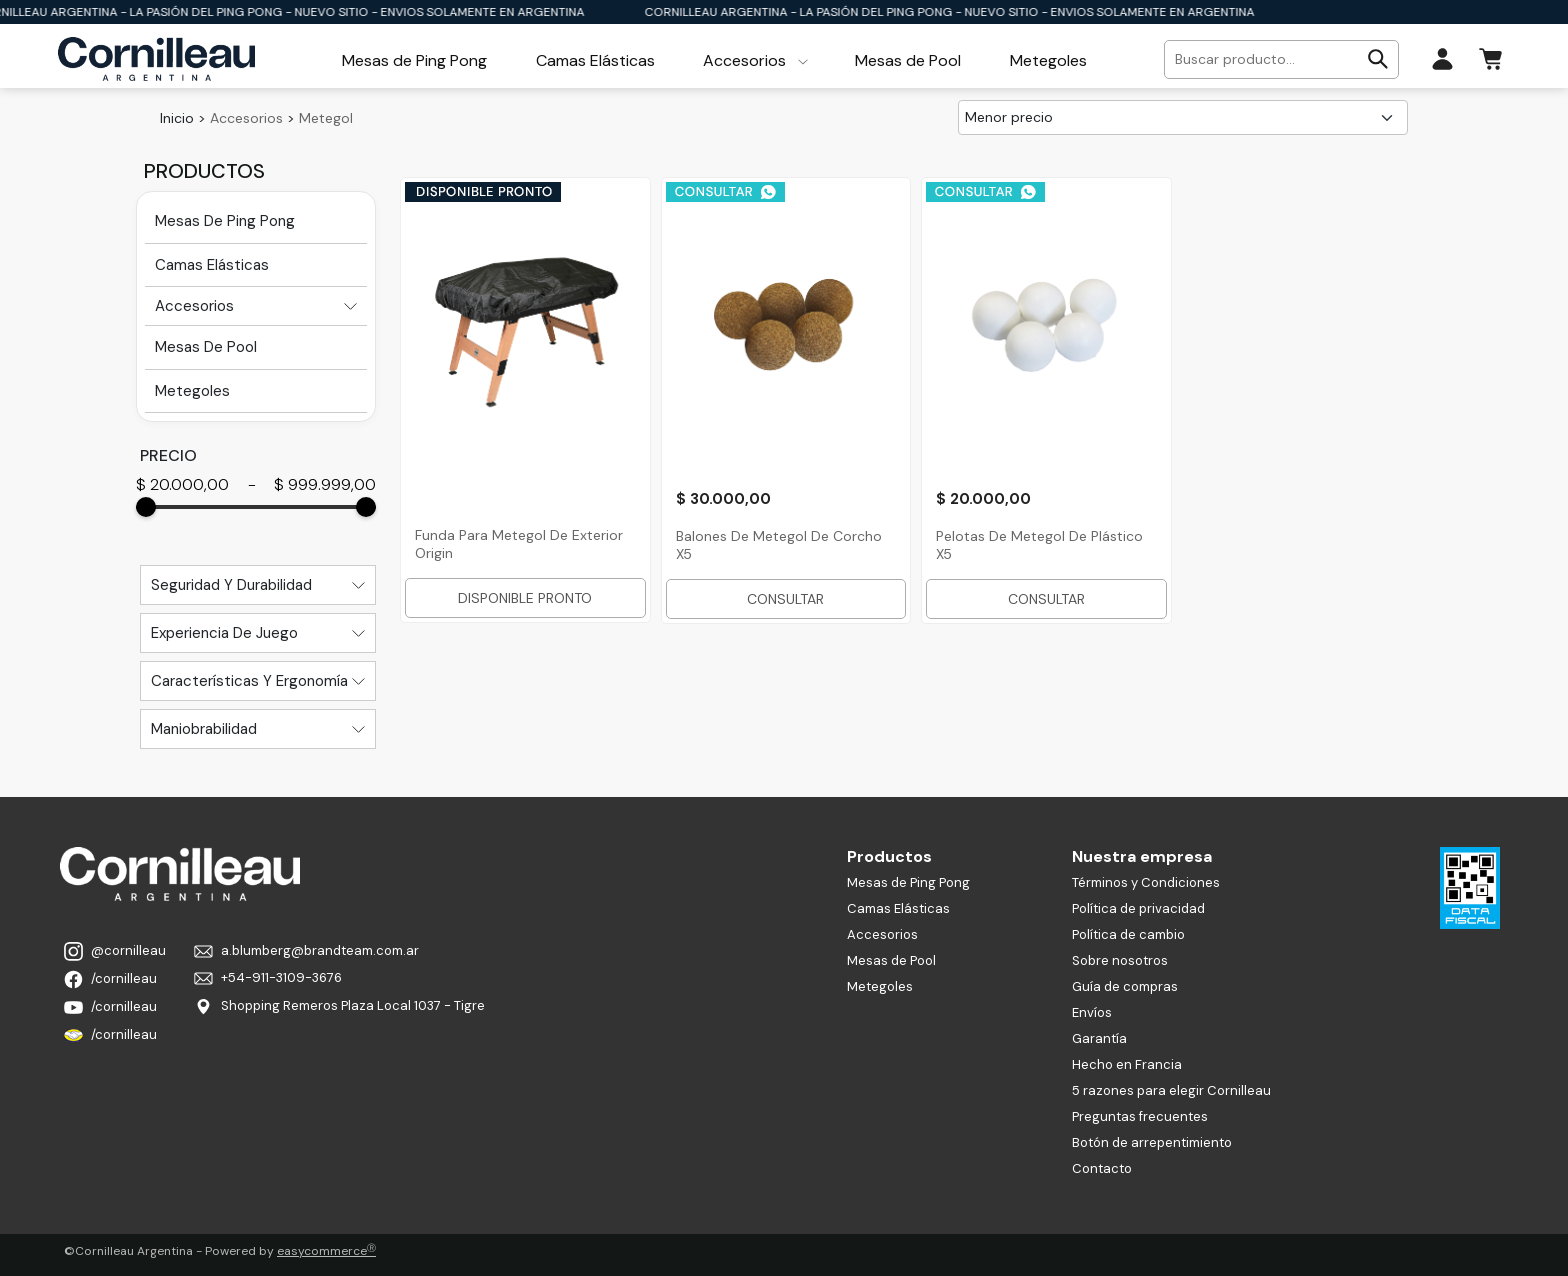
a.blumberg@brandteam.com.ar (306, 950)
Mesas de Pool (891, 960)
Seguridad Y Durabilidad (231, 585)
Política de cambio (1128, 934)
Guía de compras (1125, 986)
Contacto (1102, 1168)
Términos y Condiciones (1146, 882)
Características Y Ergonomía (249, 681)
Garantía (1099, 1038)
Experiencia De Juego (224, 633)
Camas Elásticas (898, 908)
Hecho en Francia (1127, 1064)
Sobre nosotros (1120, 960)
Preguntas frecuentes (1140, 1116)
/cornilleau (110, 979)
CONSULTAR (785, 599)
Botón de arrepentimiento (1152, 1142)
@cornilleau (115, 951)
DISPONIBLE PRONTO (525, 598)
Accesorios (246, 118)
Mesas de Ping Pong (908, 882)
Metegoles (880, 986)
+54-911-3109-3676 (268, 977)
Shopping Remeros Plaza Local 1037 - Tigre (339, 1007)
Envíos (1092, 1012)
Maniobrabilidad (204, 729)
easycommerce (326, 1251)
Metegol (326, 118)
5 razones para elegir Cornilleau (1171, 1090)
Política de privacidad (1138, 908)
